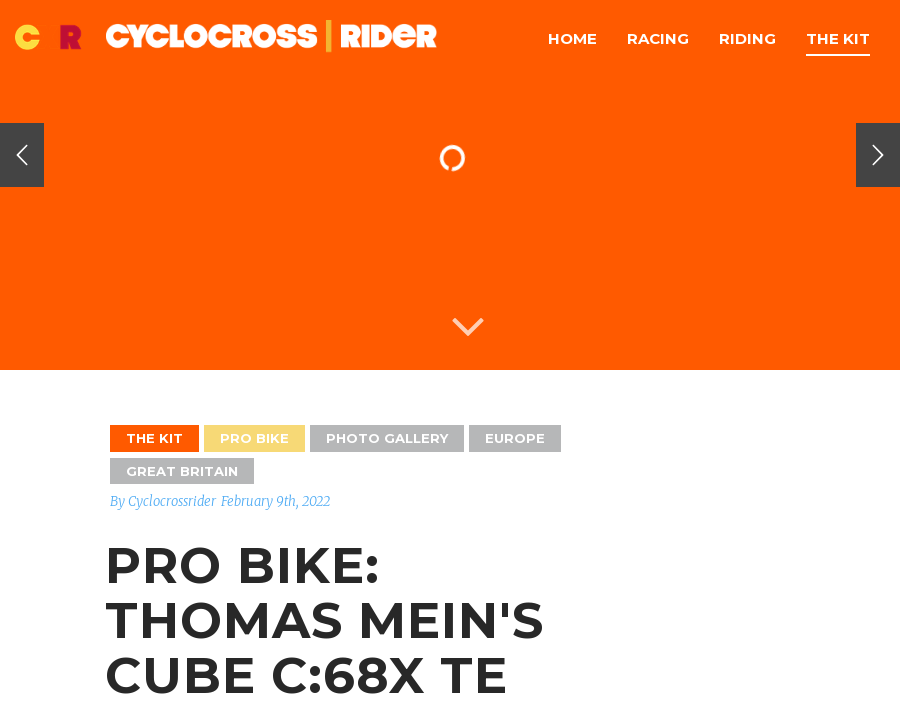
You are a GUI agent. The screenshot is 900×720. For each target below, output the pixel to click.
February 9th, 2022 (275, 501)
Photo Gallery (387, 438)
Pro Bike (254, 438)
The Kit (838, 38)
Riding (747, 38)
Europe (515, 438)
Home (572, 38)
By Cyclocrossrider (163, 501)
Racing (658, 38)
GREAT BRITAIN (182, 471)
